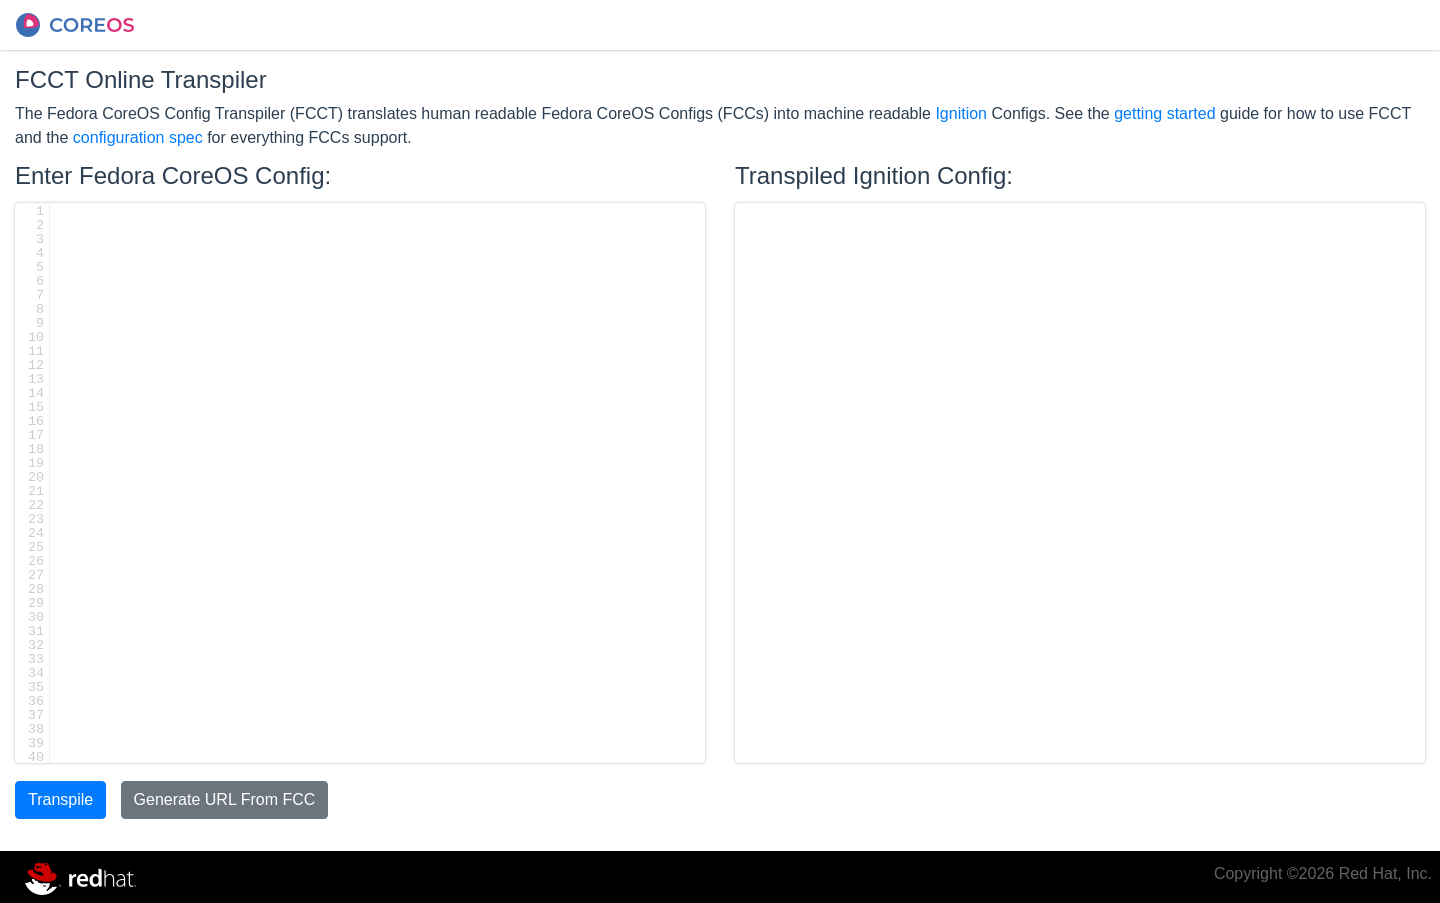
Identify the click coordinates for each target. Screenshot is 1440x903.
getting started (1164, 113)
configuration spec (138, 137)
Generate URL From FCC (225, 799)
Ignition (961, 113)
